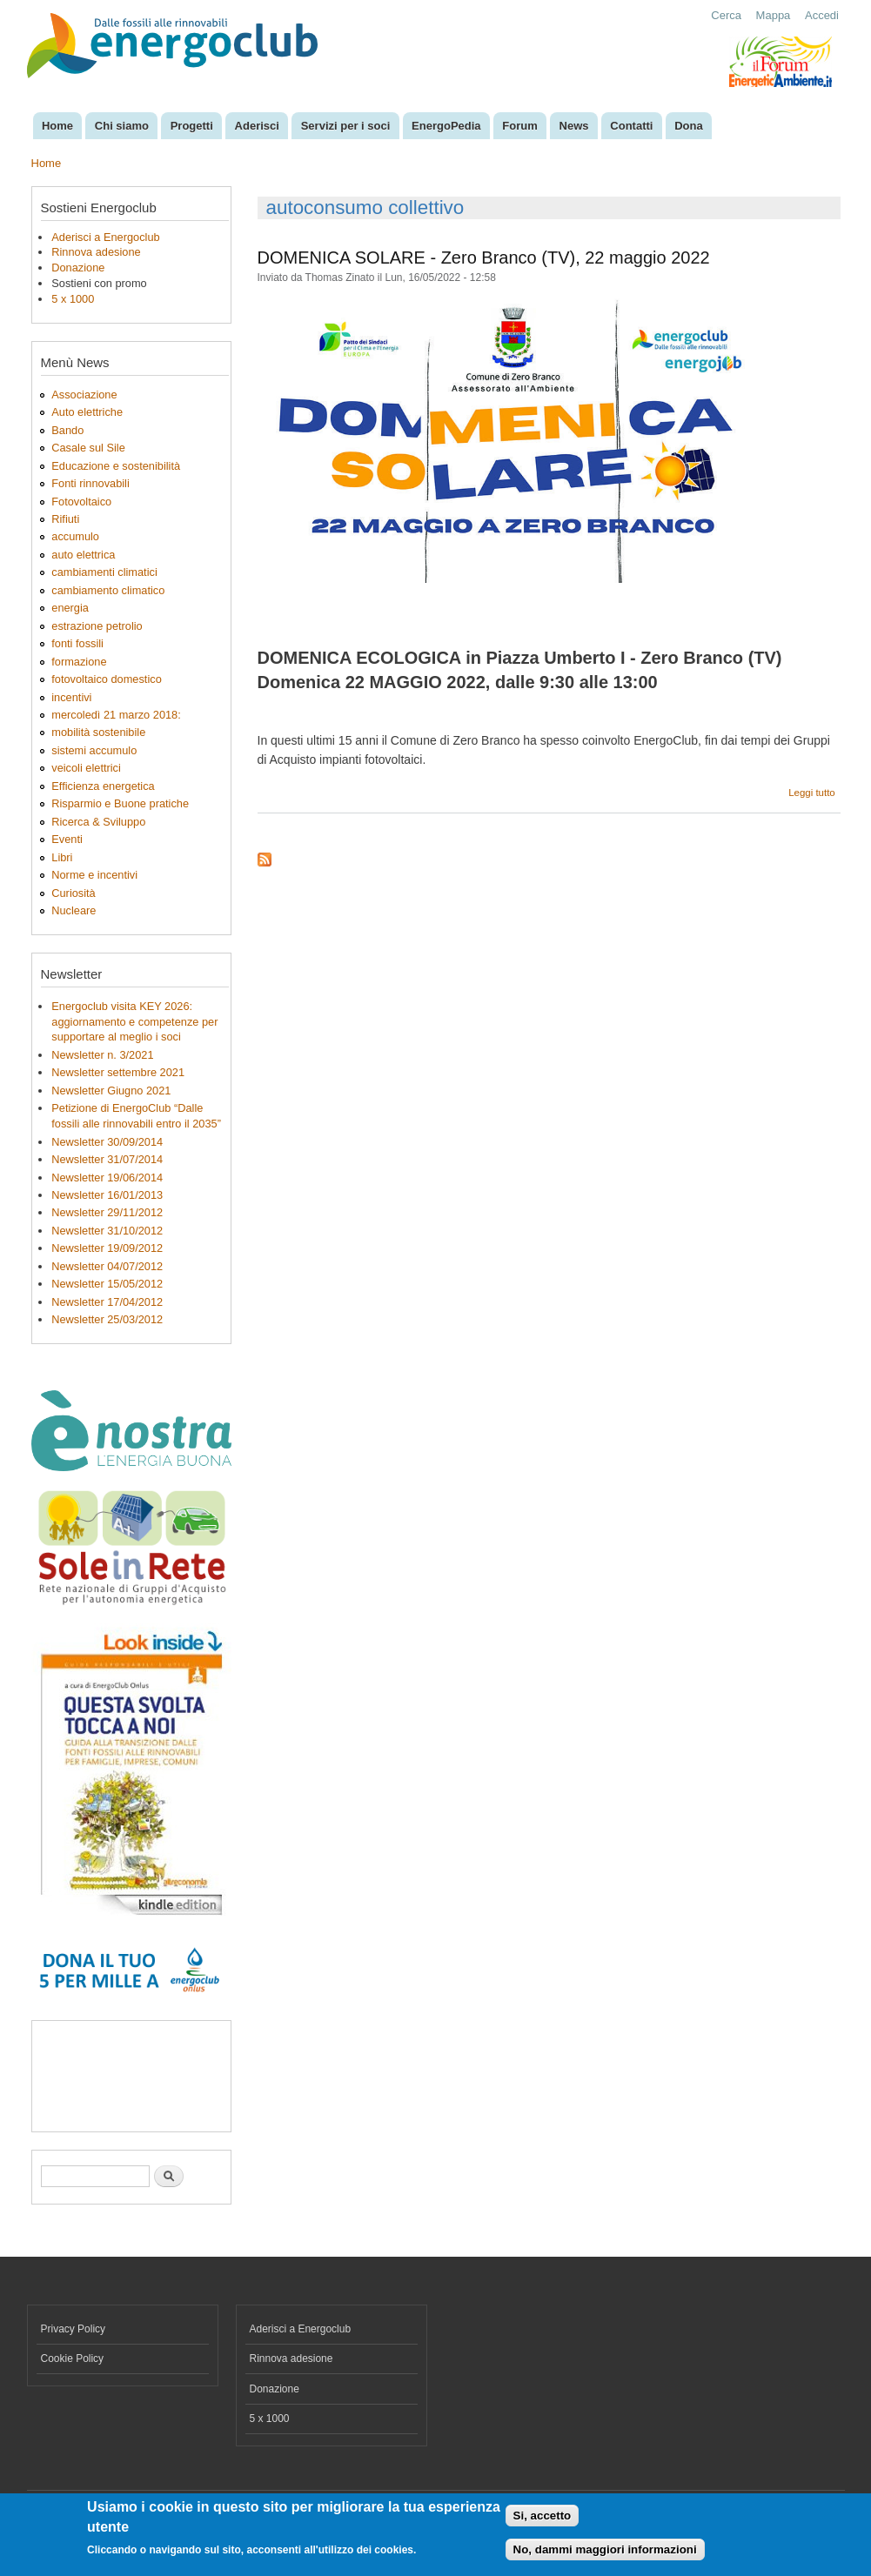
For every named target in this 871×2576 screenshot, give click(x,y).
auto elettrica (83, 554)
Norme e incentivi (94, 874)
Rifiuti (65, 518)
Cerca (726, 15)
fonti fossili (77, 643)
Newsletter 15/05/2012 (107, 1283)
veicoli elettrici (86, 767)
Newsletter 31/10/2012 (107, 1230)
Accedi (822, 15)
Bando (67, 430)
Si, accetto (542, 2515)
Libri (61, 857)
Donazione (77, 267)
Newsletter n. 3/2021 (102, 1054)
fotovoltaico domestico (106, 679)
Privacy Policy (73, 2329)
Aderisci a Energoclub (105, 237)
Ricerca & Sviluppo (98, 821)
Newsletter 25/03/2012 (107, 1319)
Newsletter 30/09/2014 (107, 1141)
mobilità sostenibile (98, 732)
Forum (519, 125)
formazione (78, 661)
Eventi (67, 839)
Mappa (773, 15)
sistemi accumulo (94, 750)
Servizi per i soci (346, 125)
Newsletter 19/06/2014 (107, 1177)
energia (70, 607)
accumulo (75, 536)
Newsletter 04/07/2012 (107, 1266)
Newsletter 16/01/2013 (107, 1194)
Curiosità (73, 893)
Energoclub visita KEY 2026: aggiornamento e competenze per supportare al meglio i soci (134, 1022)
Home (57, 125)
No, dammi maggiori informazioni (605, 2549)
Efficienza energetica (102, 786)
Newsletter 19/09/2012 (107, 1248)
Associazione (84, 394)
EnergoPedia (446, 125)
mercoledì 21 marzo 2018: (115, 714)
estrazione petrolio (96, 625)
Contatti (631, 125)
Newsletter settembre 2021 (117, 1072)
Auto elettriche (87, 411)
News (574, 125)
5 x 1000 (72, 298)
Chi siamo (122, 125)
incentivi (71, 697)
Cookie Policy (72, 2358)
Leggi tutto (811, 792)
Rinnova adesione (95, 251)
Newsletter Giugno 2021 (111, 1090)
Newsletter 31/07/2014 (107, 1159)
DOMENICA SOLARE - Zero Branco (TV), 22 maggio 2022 (484, 257)
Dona (688, 125)
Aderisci (257, 125)
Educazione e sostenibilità (115, 465)
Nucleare (73, 910)
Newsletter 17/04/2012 (107, 1301)
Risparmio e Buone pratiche (120, 803)
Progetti (192, 125)
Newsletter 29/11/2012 (107, 1212)
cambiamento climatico (107, 590)
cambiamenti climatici (104, 572)
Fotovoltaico (81, 501)
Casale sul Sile (88, 447)
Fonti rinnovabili (90, 483)
